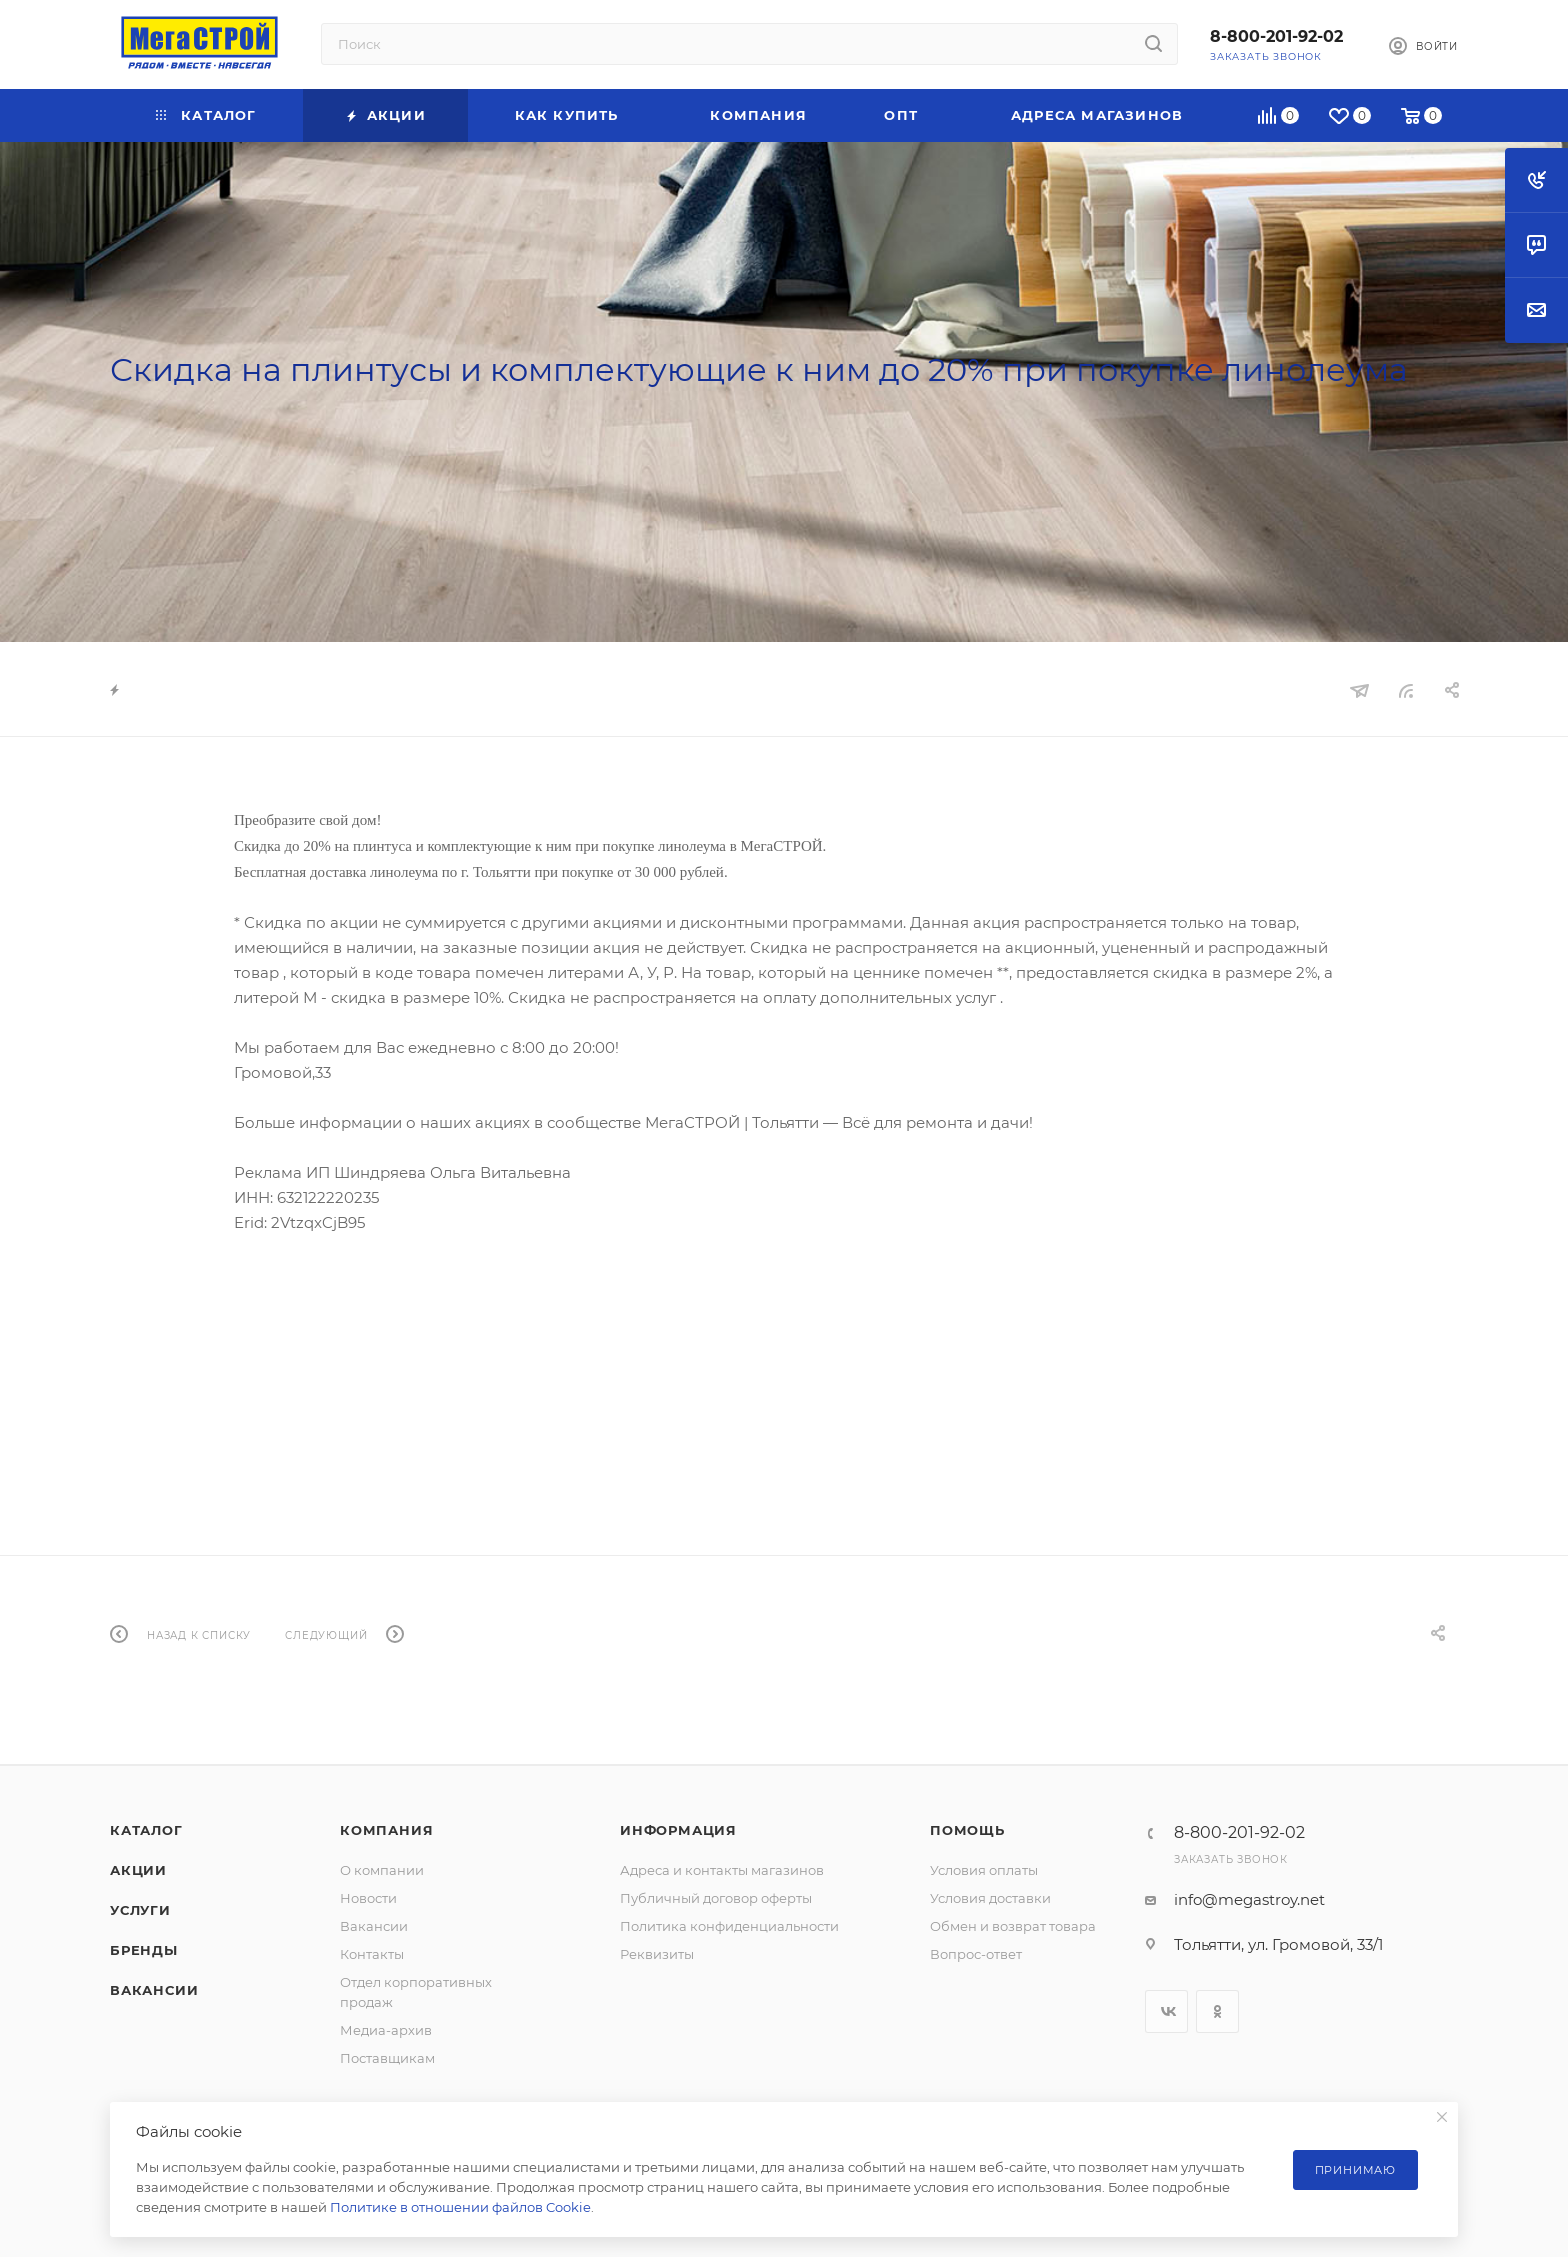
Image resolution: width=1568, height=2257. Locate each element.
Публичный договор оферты (716, 1898)
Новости (368, 1898)
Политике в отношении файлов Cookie (460, 2207)
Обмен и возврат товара (1013, 1926)
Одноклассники (1217, 2011)
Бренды (144, 1950)
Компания (386, 1830)
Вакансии (154, 1990)
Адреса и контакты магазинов (722, 1870)
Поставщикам (387, 2058)
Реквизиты (657, 1954)
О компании (382, 1870)
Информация (678, 1830)
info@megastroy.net (1249, 1899)
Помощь (967, 1830)
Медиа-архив (386, 2030)
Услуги (140, 1910)
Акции (138, 1870)
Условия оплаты (984, 1870)
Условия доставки (990, 1898)
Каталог (146, 1830)
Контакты (372, 1954)
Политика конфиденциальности (729, 1926)
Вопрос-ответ (976, 1954)
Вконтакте (1166, 2011)
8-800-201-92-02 (1276, 36)
